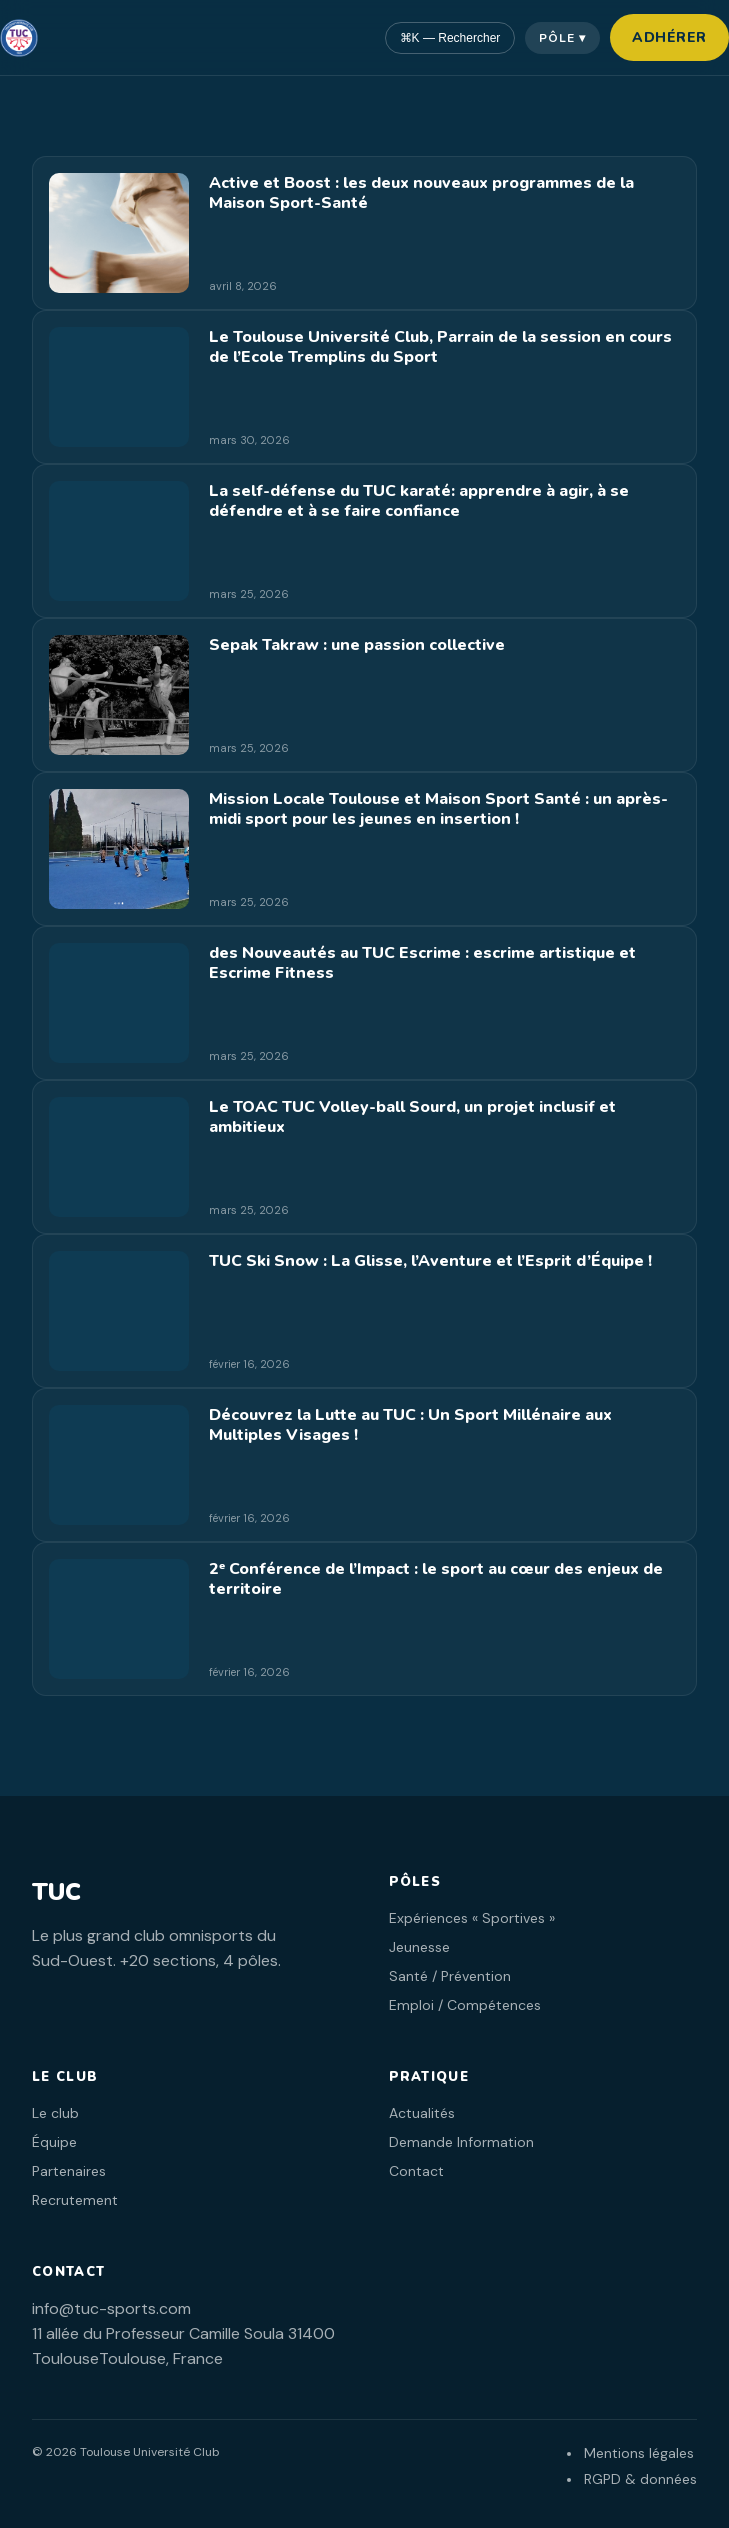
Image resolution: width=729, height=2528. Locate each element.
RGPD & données (640, 2479)
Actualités (422, 2113)
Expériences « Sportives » (472, 1918)
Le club (55, 2113)
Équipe (54, 2142)
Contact (416, 2171)
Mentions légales (639, 2453)
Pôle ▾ (562, 38)
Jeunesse (419, 1947)
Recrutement (75, 2200)
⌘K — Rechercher (450, 38)
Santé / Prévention (450, 1976)
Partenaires (69, 2171)
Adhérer (669, 37)
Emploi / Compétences (465, 2005)
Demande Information (461, 2142)
